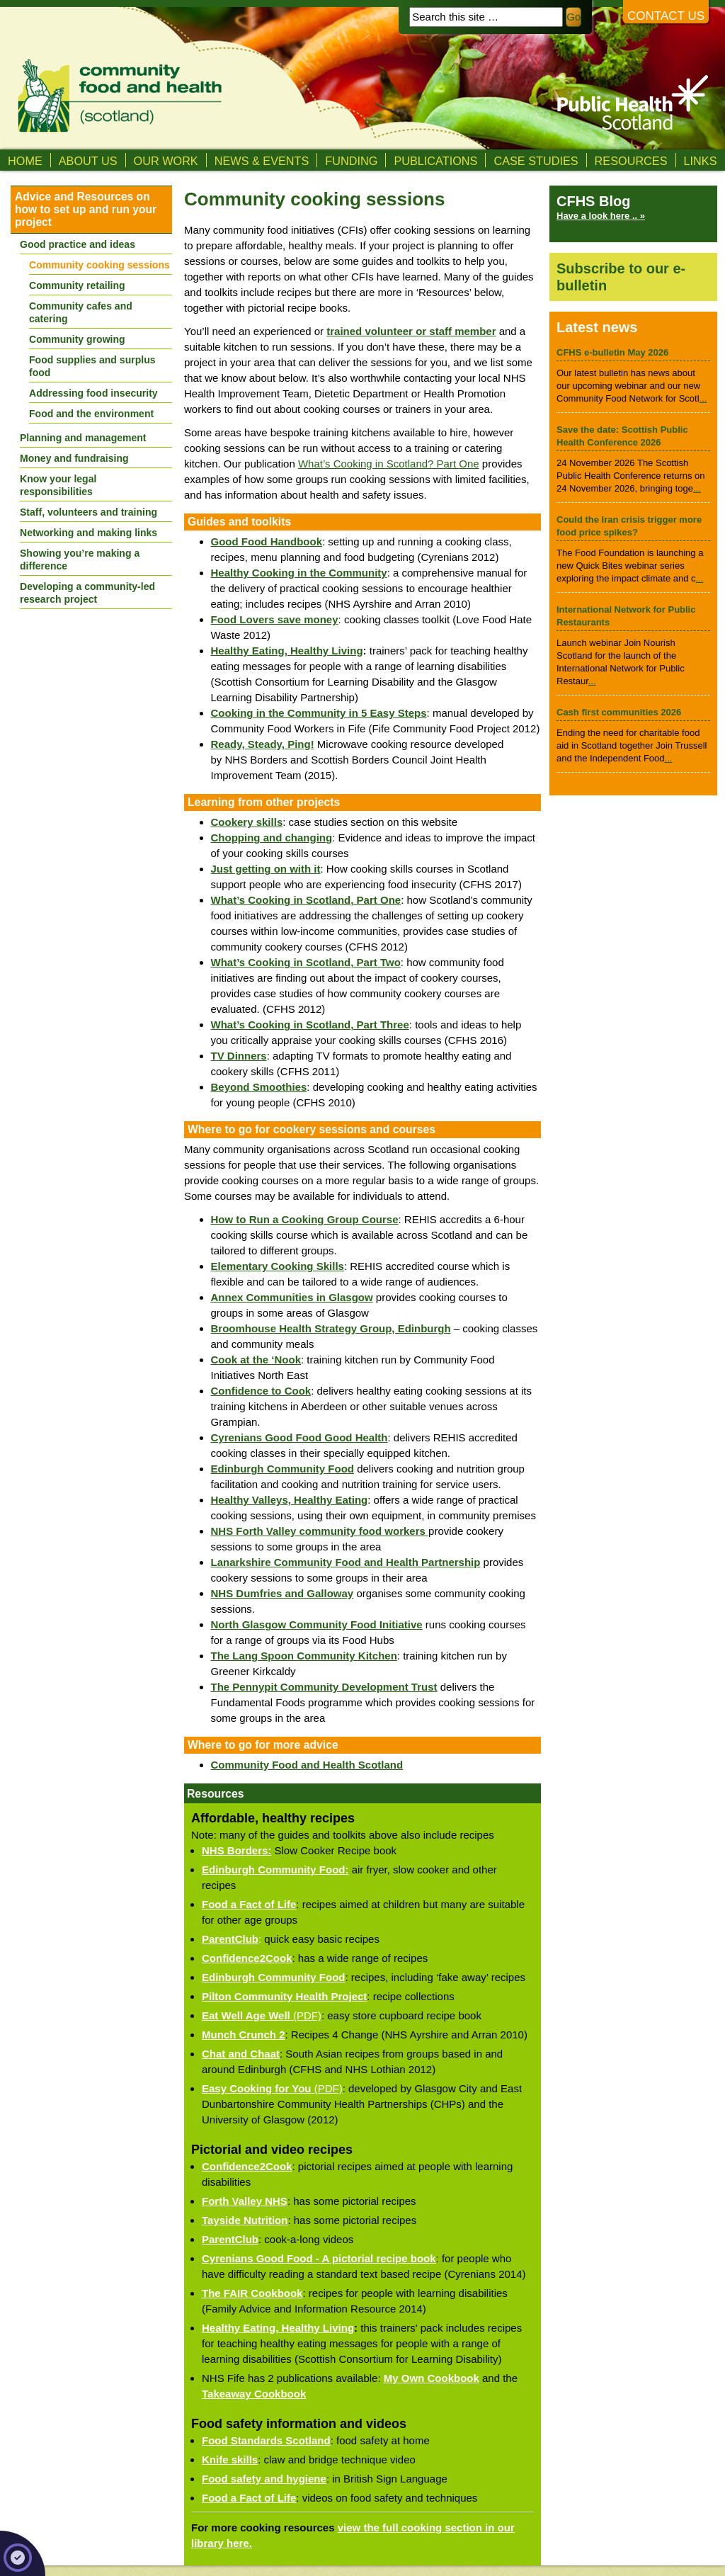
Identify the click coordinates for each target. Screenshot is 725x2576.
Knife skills (230, 2459)
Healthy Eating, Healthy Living (287, 651)
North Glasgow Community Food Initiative (317, 1624)
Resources (631, 160)
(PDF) (305, 2015)
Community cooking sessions (99, 265)
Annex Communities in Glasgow (292, 1297)
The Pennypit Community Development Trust (324, 1687)
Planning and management (83, 437)
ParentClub (230, 1939)
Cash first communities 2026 (618, 712)
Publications (435, 160)
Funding (351, 160)
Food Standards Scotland (266, 2440)
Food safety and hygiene (264, 2479)
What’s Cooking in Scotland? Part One (388, 464)
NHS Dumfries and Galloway (282, 1593)
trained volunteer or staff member (411, 331)
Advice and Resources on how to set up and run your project (85, 209)
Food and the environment (91, 413)
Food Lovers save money (274, 619)
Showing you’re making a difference (79, 559)
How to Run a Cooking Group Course (305, 1219)
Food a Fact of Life (249, 1904)
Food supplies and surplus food (92, 366)
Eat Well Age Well (246, 2015)
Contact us (665, 16)
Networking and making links (88, 532)
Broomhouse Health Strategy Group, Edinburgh (331, 1328)
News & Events (262, 160)
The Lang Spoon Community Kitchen (304, 1656)
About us (88, 160)
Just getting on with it (266, 869)
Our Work (166, 160)
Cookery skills (247, 822)
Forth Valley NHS (244, 2201)
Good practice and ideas (77, 244)
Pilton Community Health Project (284, 1996)
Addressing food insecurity (93, 393)
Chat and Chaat (241, 2054)
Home (25, 160)
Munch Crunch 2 (243, 2035)
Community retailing (77, 285)
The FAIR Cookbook (252, 2293)
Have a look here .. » (600, 215)
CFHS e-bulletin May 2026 (612, 352)
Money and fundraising (74, 458)
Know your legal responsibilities (58, 485)
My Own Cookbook (431, 2378)
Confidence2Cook (247, 1958)
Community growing (77, 339)
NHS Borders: (236, 1850)
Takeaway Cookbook (254, 2394)
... (703, 398)
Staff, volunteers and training (88, 512)
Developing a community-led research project (87, 593)
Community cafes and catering (80, 312)
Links (700, 160)
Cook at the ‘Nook (256, 1360)
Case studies (535, 160)
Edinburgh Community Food (273, 1977)
